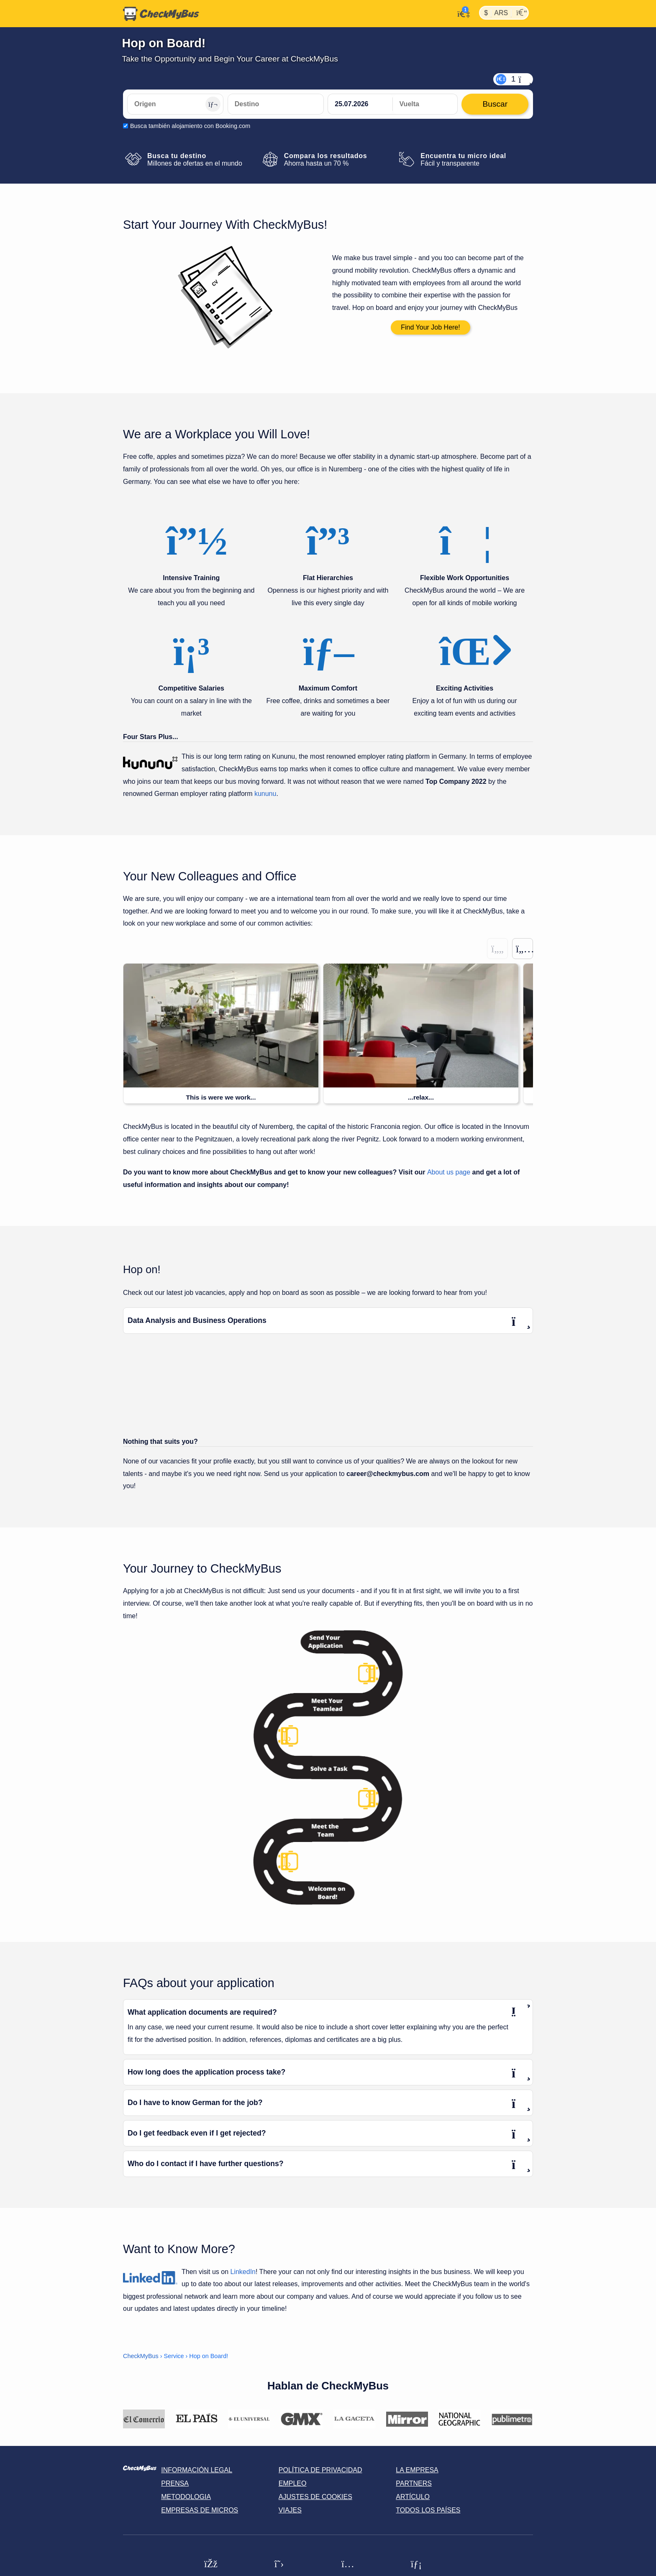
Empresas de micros (199, 2510)
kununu (265, 793)
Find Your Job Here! (430, 327)
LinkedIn (243, 2271)
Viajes (290, 2510)
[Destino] (275, 104)
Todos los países (428, 2510)
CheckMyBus (141, 2356)
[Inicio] (161, 13)
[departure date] (360, 104)
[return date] (425, 104)
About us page (448, 1172)
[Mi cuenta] (461, 13)
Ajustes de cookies (315, 2497)
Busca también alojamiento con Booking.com (190, 126)
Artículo (413, 2497)
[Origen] (175, 104)
